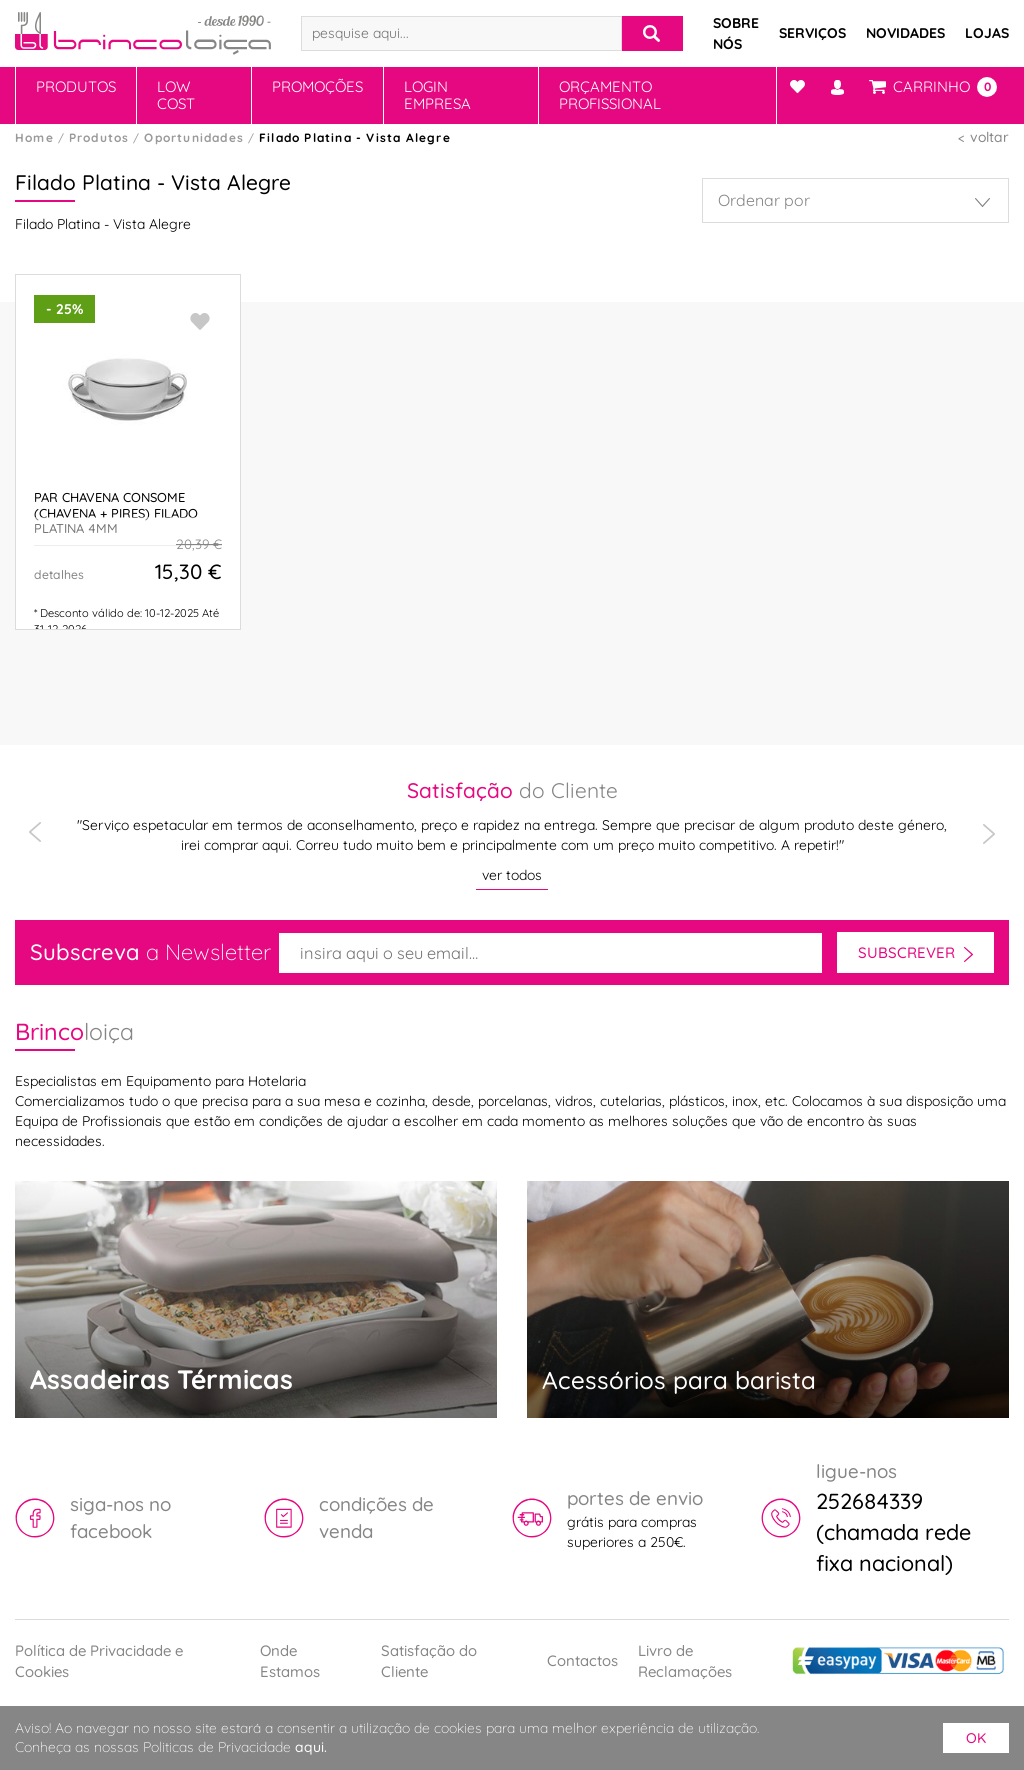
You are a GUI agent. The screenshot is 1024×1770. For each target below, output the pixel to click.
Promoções (317, 86)
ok (976, 1738)
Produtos (76, 86)
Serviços (812, 33)
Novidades (905, 33)
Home (34, 137)
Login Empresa (437, 95)
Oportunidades (194, 137)
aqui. (311, 1747)
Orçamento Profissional (610, 95)
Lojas (987, 33)
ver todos (512, 875)
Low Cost (176, 95)
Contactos (582, 1660)
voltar (989, 137)
